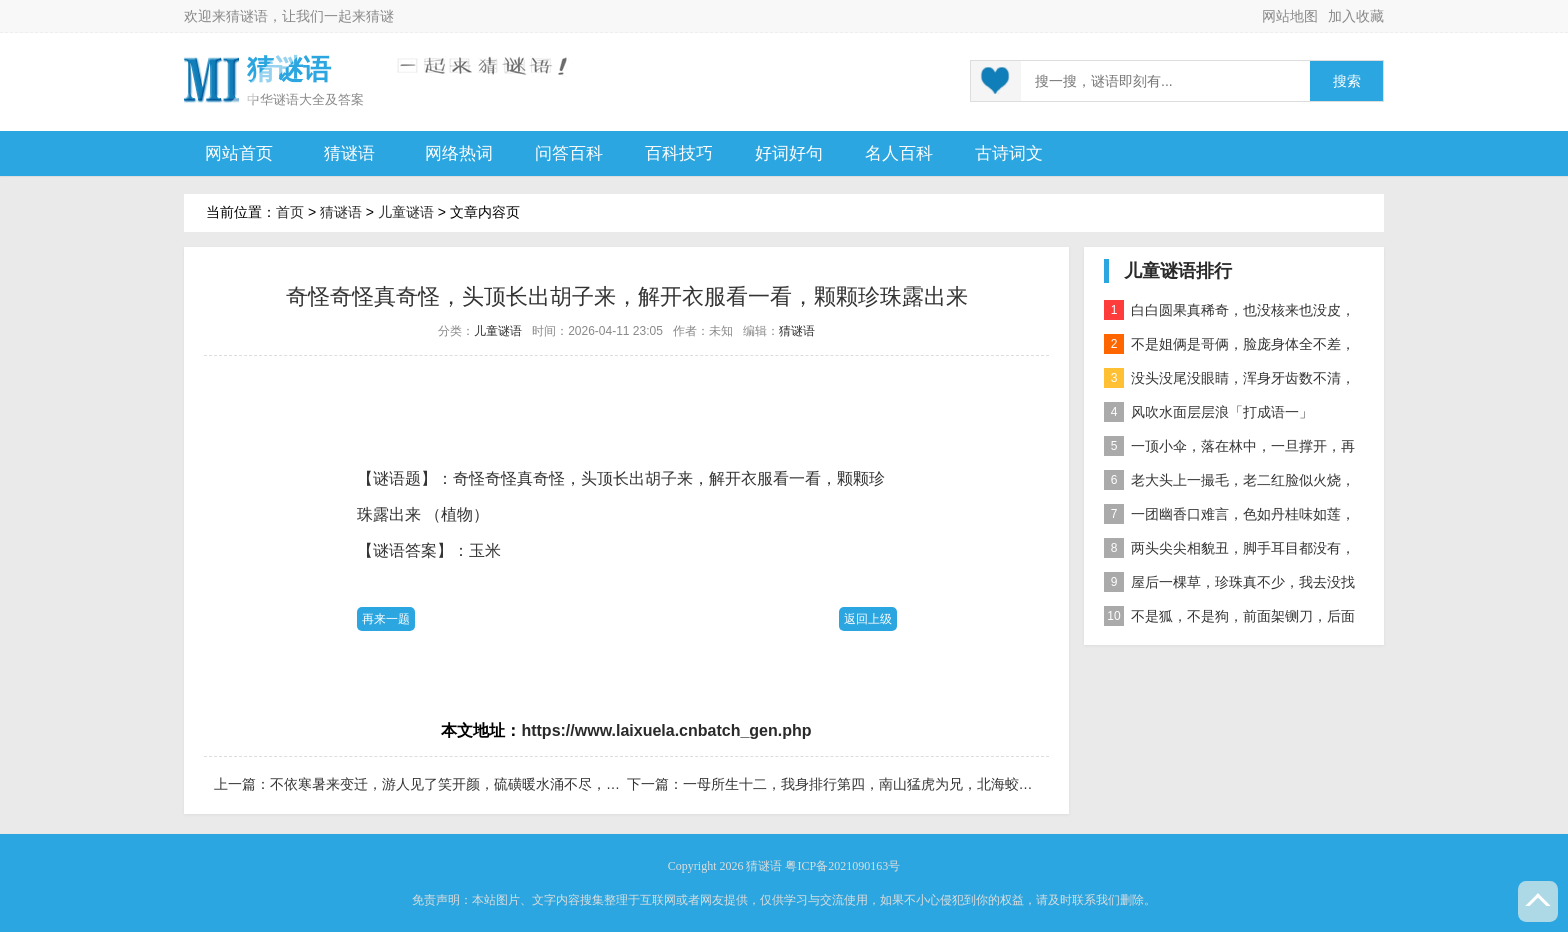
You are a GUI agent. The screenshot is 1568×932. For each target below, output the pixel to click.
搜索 (1347, 81)
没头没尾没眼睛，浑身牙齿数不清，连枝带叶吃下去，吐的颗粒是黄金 (1229, 381)
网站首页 (239, 153)
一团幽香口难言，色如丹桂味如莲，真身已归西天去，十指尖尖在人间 (1229, 517)
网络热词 (459, 153)
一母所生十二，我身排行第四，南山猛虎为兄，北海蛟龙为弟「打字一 (900, 784)
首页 (290, 212)
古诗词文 (1009, 153)
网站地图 (1290, 16)
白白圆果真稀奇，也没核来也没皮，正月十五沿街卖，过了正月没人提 (1229, 313)
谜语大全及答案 (318, 99)
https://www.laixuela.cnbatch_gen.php (666, 730)
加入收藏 (1356, 16)
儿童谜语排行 (1178, 271)
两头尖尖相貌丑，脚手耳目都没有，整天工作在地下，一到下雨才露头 (1229, 551)
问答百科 (569, 153)
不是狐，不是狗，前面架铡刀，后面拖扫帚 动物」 (1229, 619)
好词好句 (789, 153)
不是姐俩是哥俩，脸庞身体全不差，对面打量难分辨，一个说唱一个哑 (1229, 347)
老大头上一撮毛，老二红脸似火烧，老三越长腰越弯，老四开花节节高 (1229, 483)
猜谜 (380, 16)
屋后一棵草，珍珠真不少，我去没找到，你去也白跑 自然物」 (1229, 585)
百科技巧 (679, 153)
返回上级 (868, 619)
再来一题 (386, 619)
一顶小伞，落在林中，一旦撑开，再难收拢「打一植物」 (1229, 449)
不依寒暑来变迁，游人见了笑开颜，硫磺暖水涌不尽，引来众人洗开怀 (487, 784)
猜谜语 (247, 16)
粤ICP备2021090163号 (842, 866)
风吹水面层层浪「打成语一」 (1208, 412)
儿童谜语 (406, 212)
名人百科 (899, 153)
